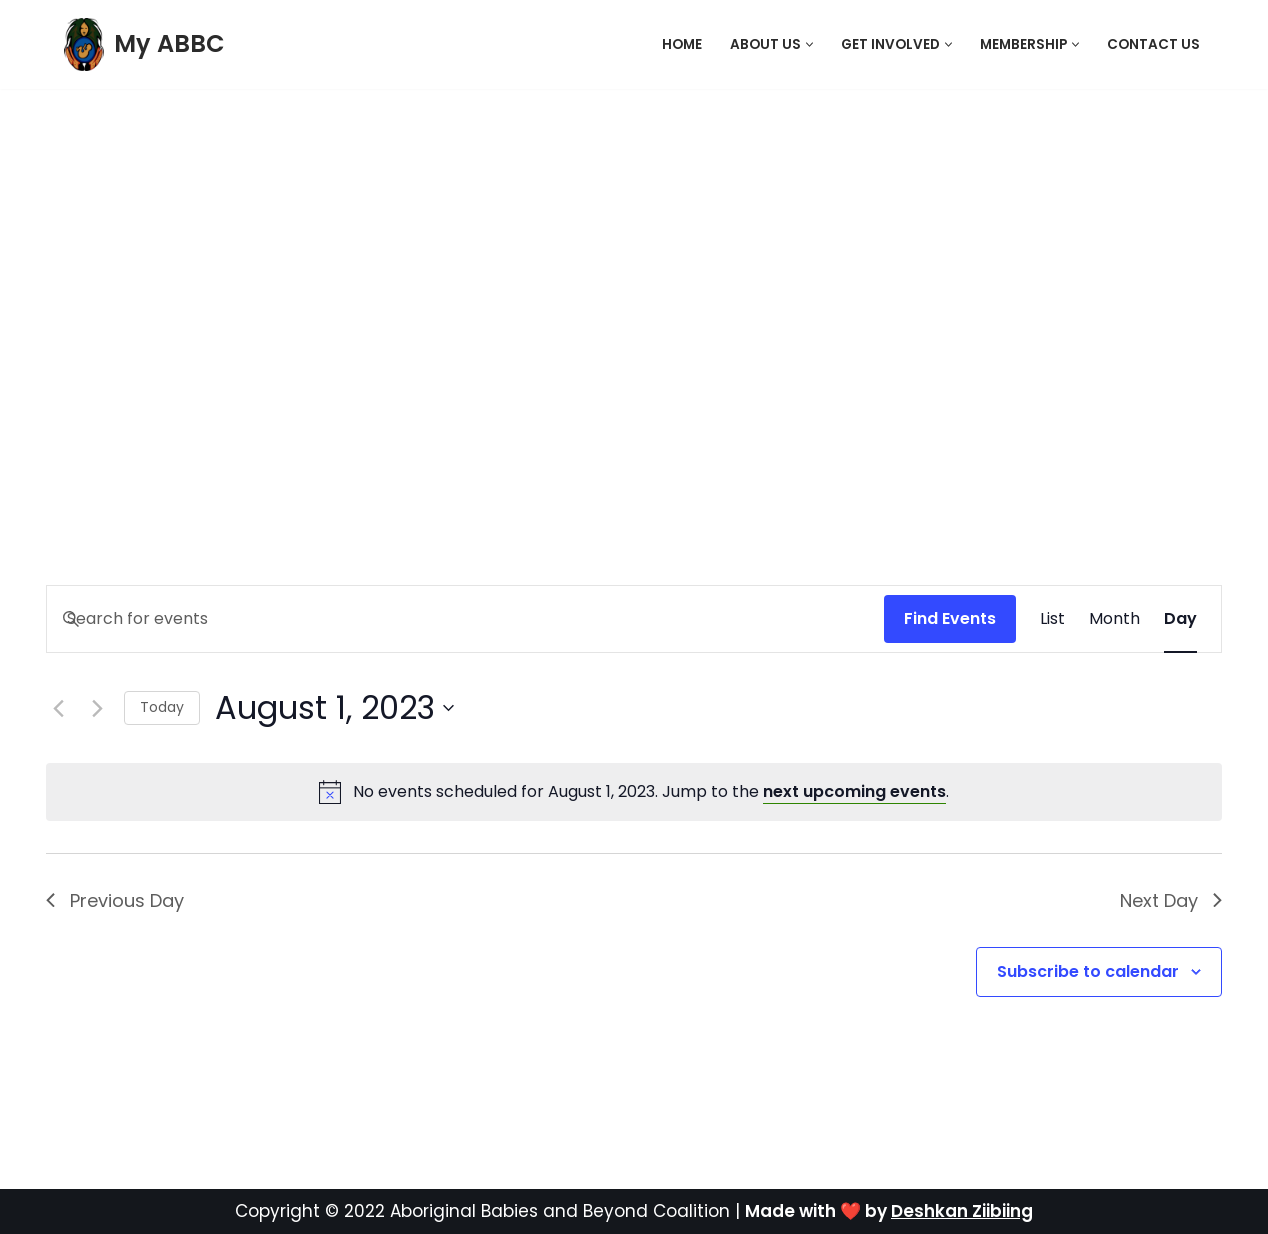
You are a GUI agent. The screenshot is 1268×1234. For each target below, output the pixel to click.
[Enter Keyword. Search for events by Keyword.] (465, 619)
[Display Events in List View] (1052, 619)
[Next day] (97, 708)
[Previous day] (58, 708)
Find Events (950, 618)
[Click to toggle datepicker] (334, 707)
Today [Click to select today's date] (162, 707)
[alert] (651, 792)
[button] (809, 44)
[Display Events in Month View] (1114, 619)
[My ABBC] (144, 44)
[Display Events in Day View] (1180, 619)
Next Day (1171, 900)
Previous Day (115, 900)
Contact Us (1153, 44)
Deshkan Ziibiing (962, 1211)
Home (682, 44)
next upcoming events (854, 791)
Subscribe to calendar (1088, 971)
